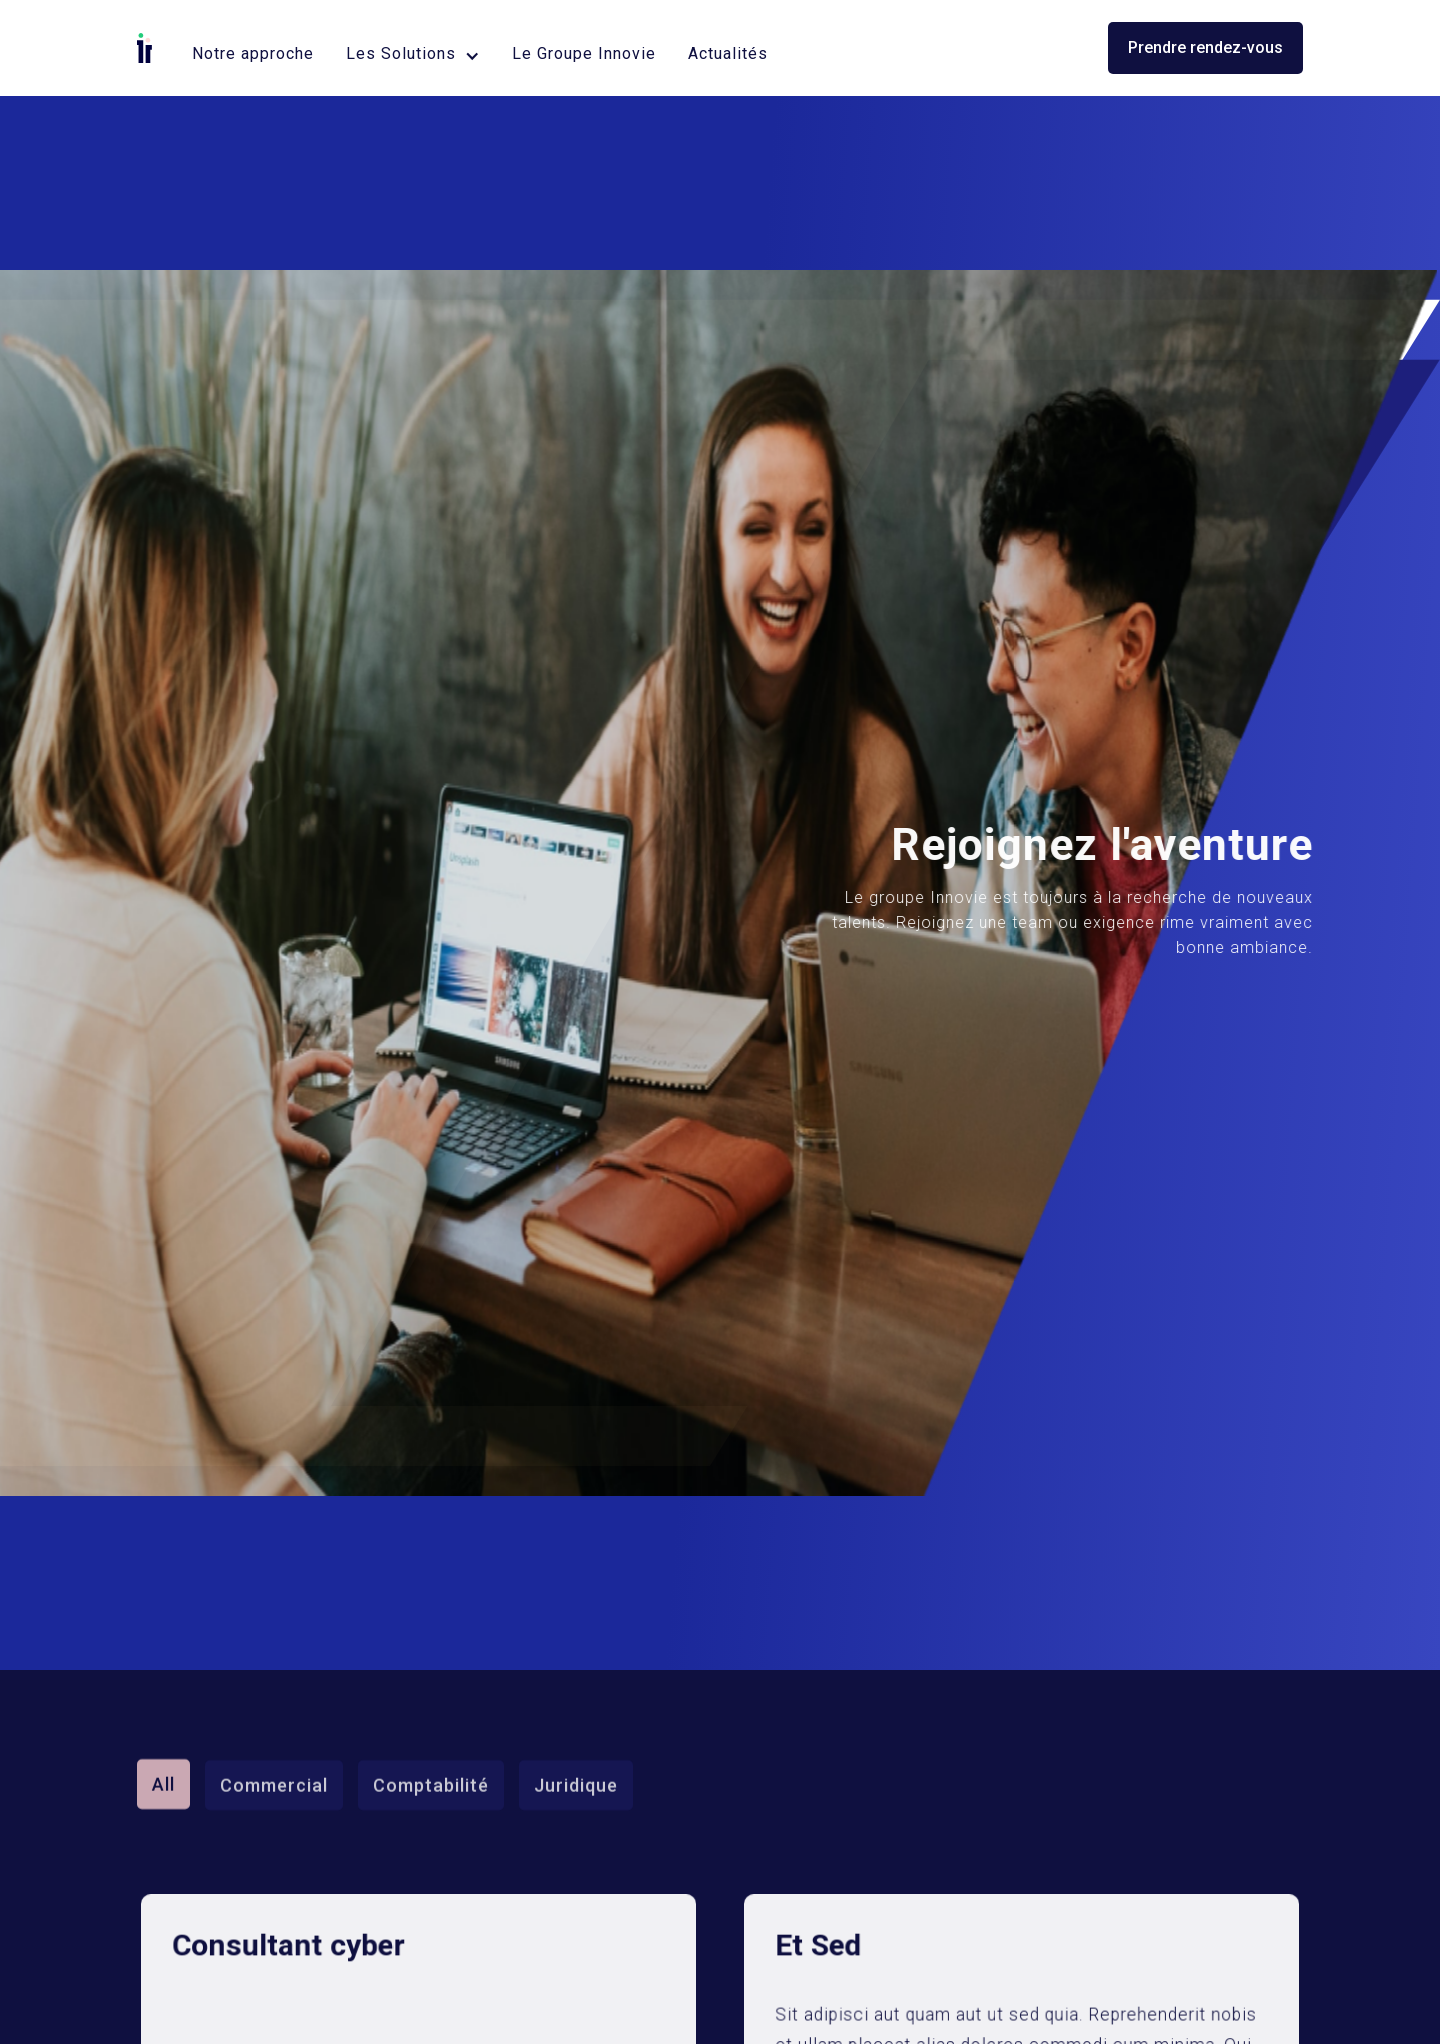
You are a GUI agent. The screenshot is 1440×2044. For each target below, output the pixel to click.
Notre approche (253, 53)
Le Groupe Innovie (584, 53)
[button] (413, 54)
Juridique (576, 1749)
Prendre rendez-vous (1205, 47)
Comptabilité (431, 1749)
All (163, 1748)
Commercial (274, 1749)
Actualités (728, 53)
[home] (144, 48)
